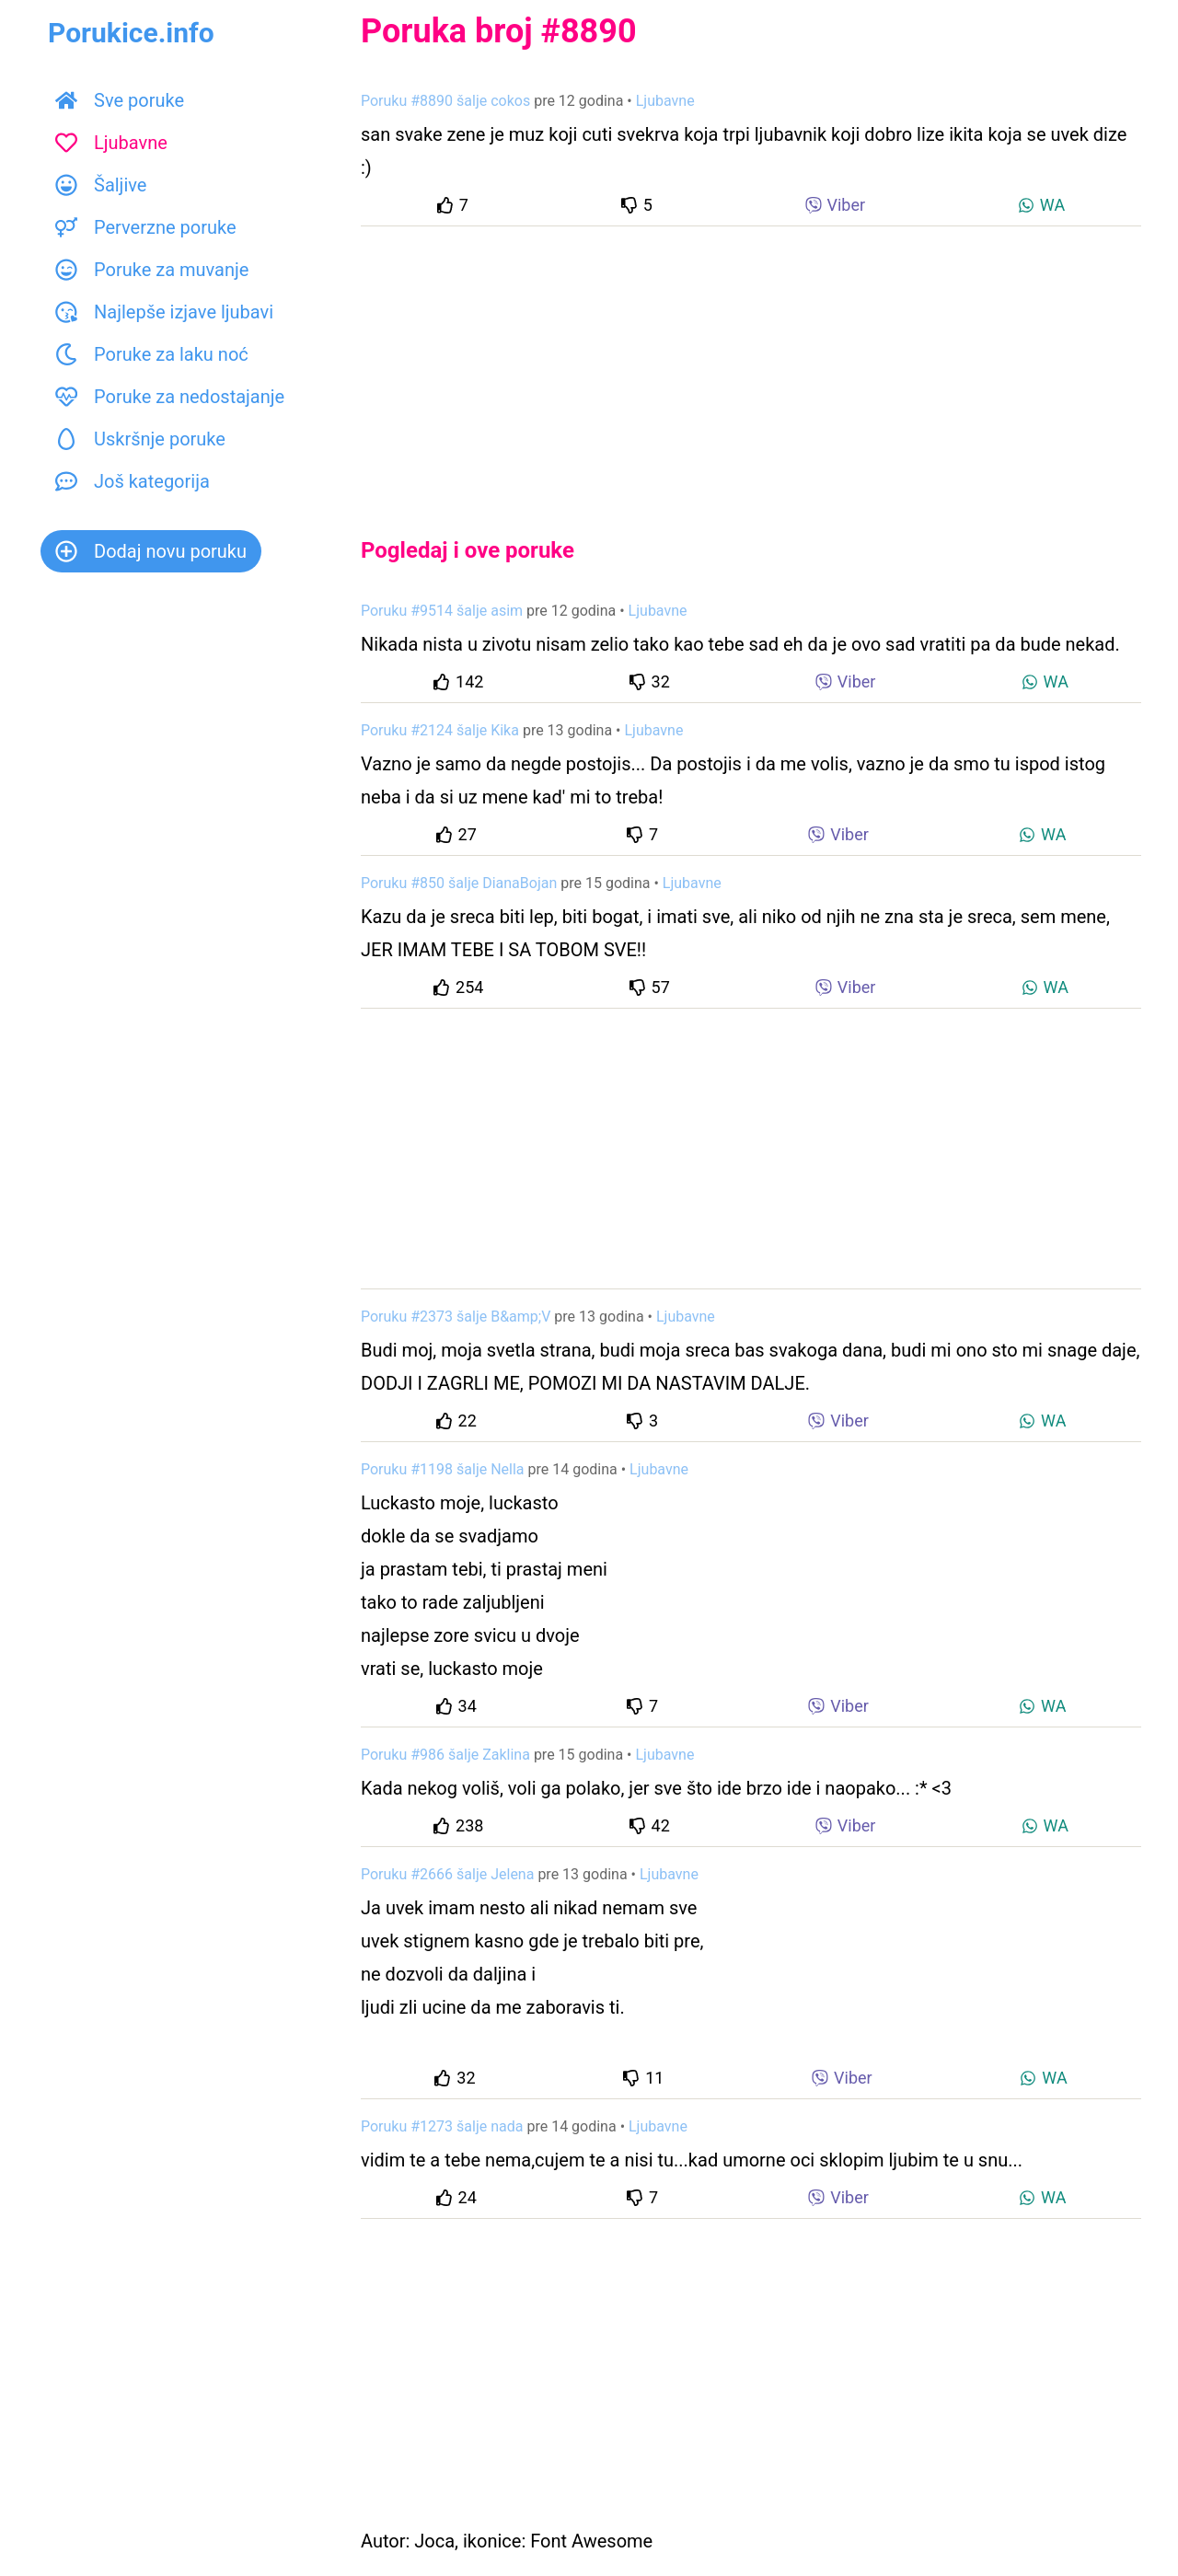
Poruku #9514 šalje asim (442, 610)
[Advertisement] (751, 366)
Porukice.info (131, 33)
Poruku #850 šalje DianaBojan (459, 883)
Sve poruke (119, 100)
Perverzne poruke (146, 227)
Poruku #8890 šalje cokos (445, 101)
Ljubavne (111, 143)
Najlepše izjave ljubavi (164, 312)
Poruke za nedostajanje (169, 397)
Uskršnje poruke (140, 439)
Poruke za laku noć (151, 354)
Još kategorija (132, 481)
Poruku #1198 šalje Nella (443, 1469)
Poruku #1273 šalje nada (442, 2126)
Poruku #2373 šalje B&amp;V (455, 1316)
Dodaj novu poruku (151, 551)
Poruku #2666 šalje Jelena (447, 1874)
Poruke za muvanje (151, 270)
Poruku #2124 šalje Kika (440, 730)
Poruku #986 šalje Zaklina (445, 1754)
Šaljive (100, 185)
